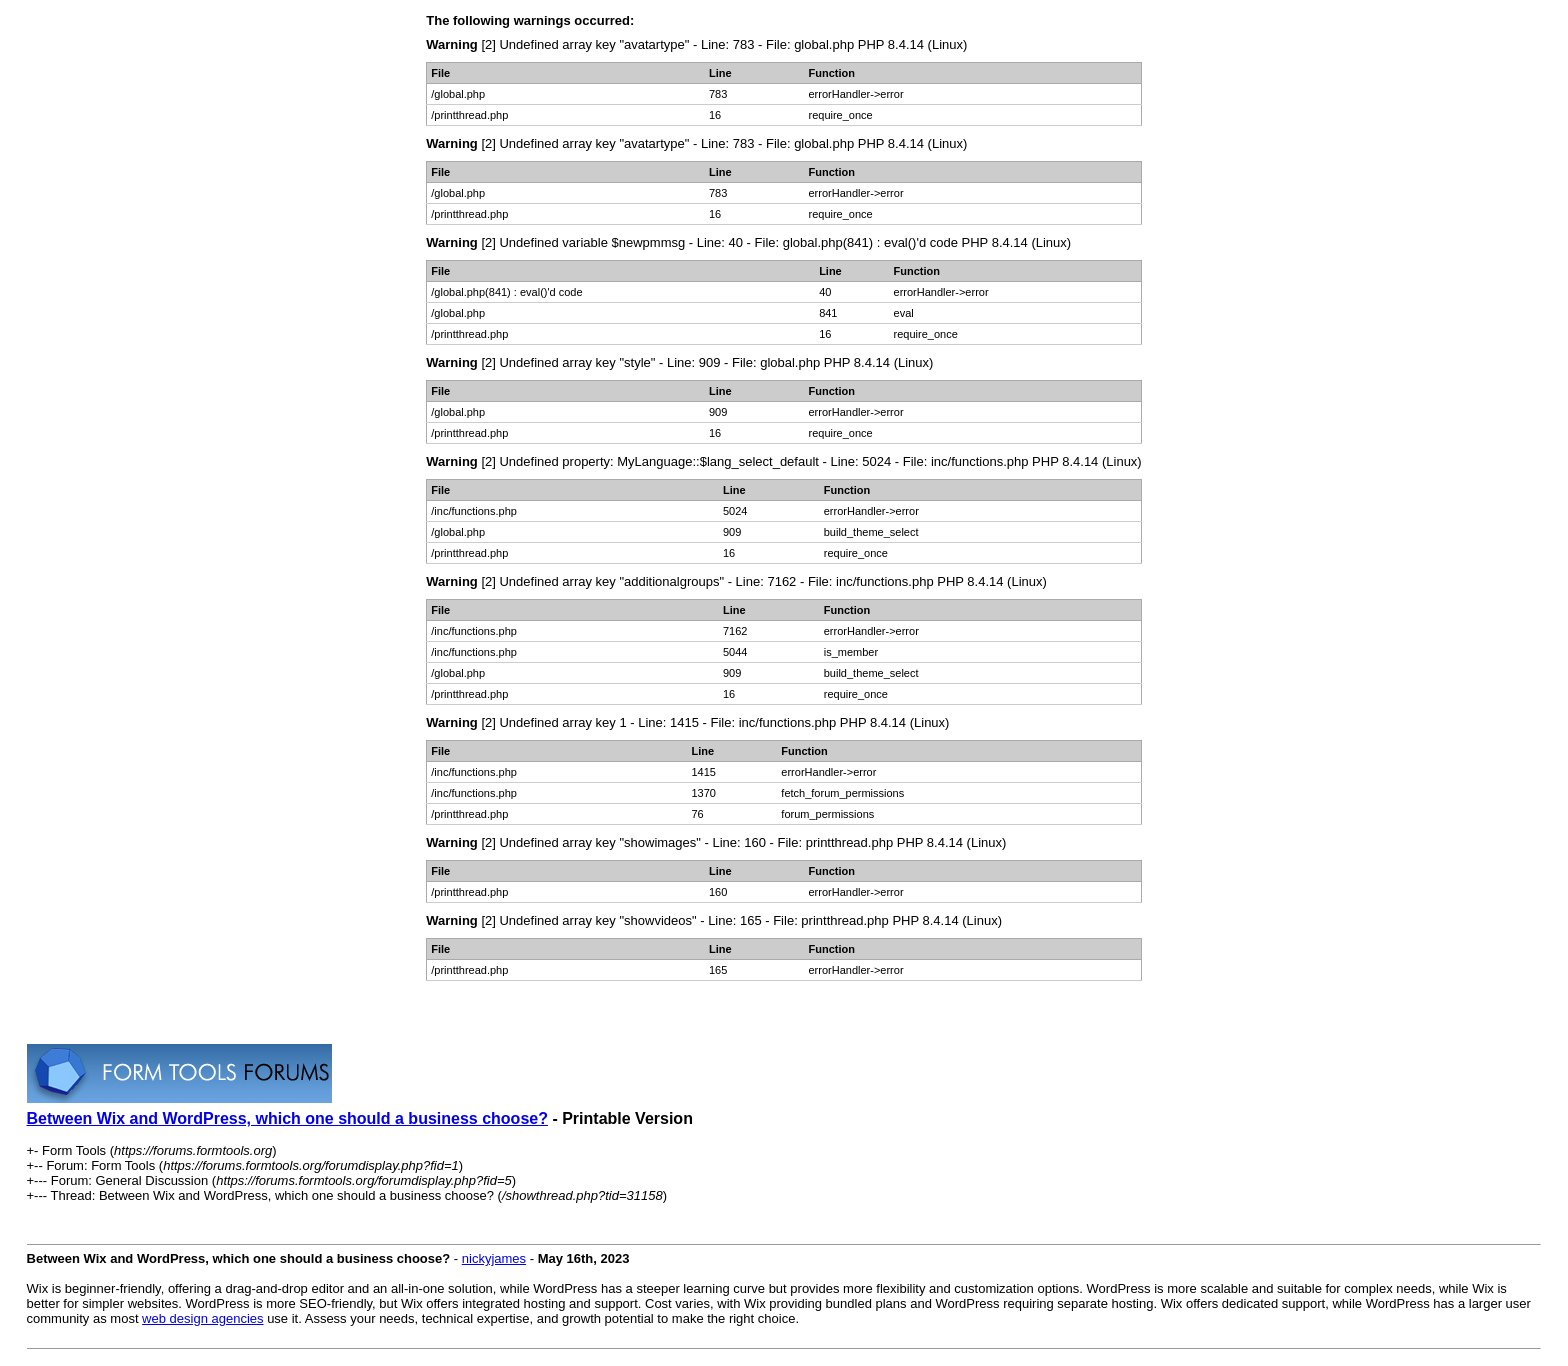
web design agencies (202, 1318)
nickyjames (494, 1258)
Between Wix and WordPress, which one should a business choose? (287, 1118)
